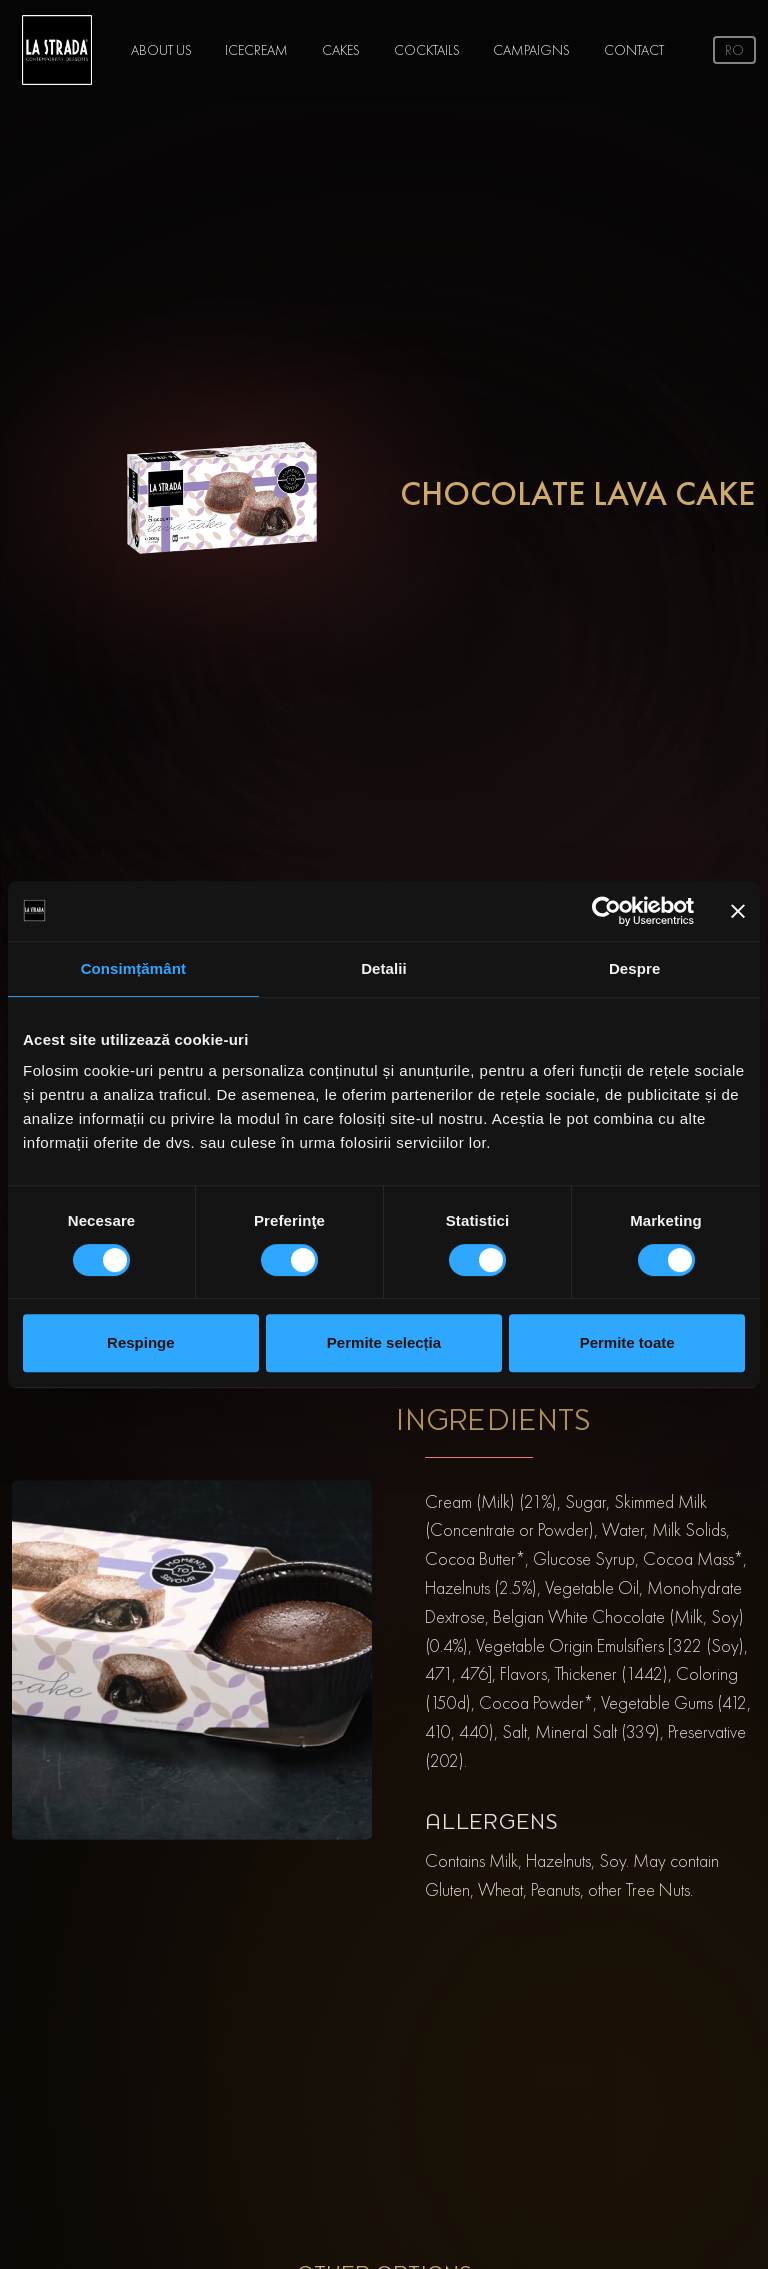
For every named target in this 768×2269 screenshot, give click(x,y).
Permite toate (627, 1342)
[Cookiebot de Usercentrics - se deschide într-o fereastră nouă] (606, 911)
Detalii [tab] (384, 968)
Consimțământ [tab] (133, 968)
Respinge (141, 1342)
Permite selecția (384, 1342)
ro (734, 50)
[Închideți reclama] (738, 911)
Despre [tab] (634, 968)
